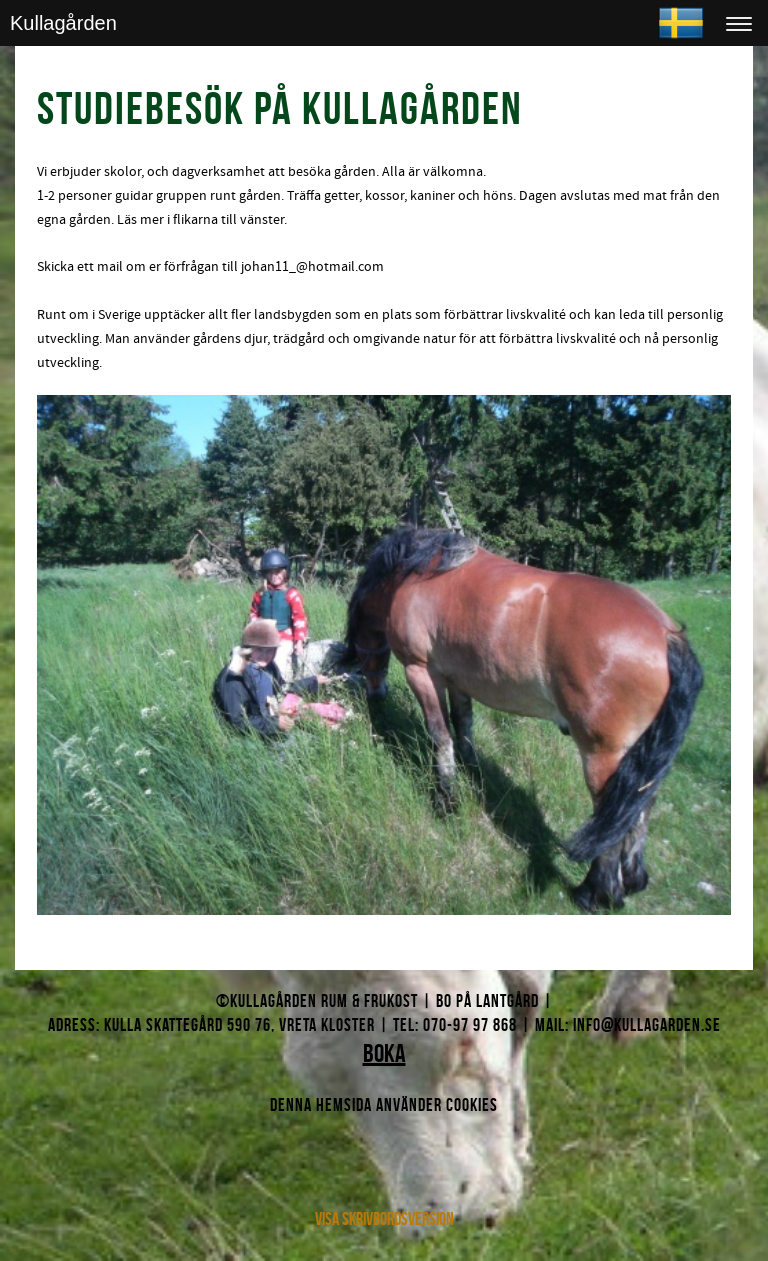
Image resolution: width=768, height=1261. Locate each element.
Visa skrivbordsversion (384, 1219)
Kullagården (63, 23)
